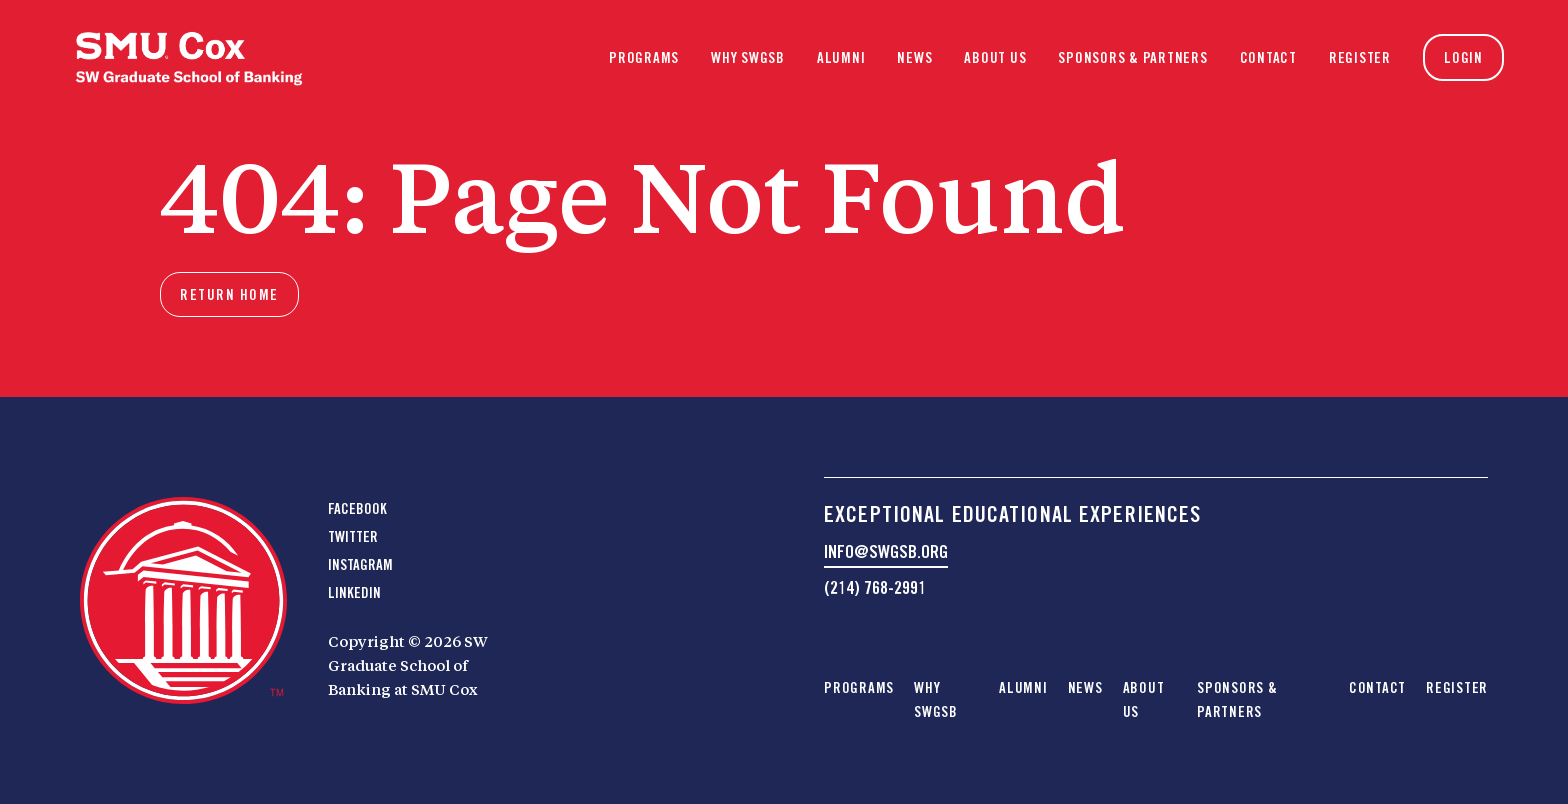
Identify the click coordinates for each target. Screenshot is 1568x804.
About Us (995, 58)
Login (1463, 58)
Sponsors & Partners (1132, 58)
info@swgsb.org (886, 551)
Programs (644, 58)
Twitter (353, 537)
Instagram (360, 565)
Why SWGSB (748, 58)
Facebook (357, 509)
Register (1360, 58)
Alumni (841, 58)
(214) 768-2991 (875, 587)
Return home (229, 295)
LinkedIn (354, 593)
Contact (1268, 58)
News (914, 58)
